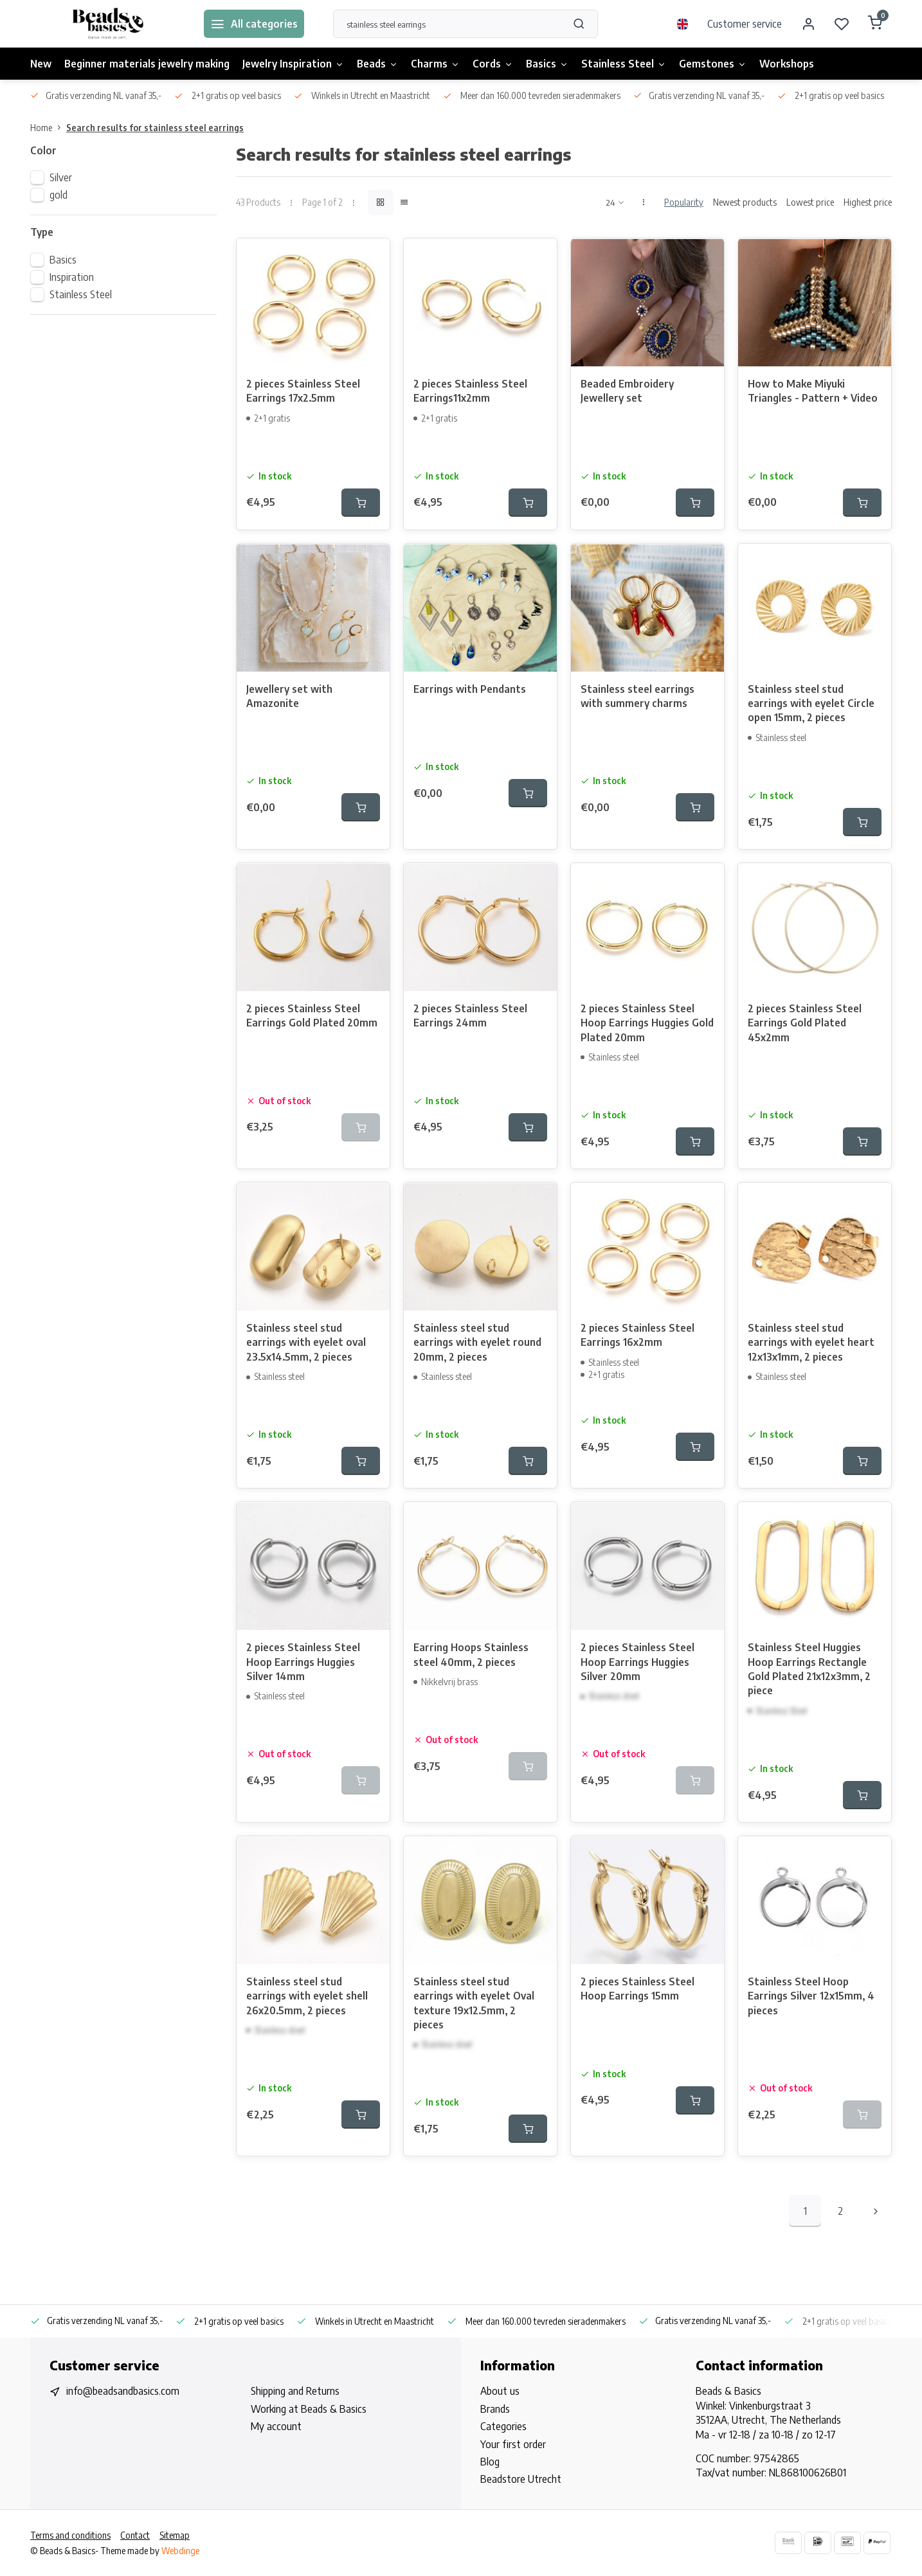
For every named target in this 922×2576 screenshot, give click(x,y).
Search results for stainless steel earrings (155, 127)
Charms (435, 63)
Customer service (744, 23)
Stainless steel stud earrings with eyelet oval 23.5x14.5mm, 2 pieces (306, 1342)
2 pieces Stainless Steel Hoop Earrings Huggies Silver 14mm (303, 1662)
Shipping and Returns (295, 2390)
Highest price (868, 202)
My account (276, 2426)
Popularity (683, 202)
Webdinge (180, 2550)
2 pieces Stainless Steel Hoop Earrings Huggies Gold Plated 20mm (647, 1023)
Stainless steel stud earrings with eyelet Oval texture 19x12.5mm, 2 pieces (473, 2003)
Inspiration (72, 277)
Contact (135, 2535)
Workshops (786, 63)
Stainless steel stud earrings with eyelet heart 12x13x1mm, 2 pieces (811, 1342)
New (40, 63)
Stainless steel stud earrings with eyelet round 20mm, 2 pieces (477, 1342)
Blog (490, 2461)
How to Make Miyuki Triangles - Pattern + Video (813, 390)
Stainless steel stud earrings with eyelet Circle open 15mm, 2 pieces (811, 703)
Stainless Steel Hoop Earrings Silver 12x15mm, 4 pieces (811, 1996)
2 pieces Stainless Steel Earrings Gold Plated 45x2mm (805, 1023)
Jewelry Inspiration (293, 63)
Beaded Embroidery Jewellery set (627, 390)
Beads (377, 63)
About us (500, 2390)
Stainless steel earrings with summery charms (637, 696)
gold (59, 194)
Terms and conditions (70, 2535)
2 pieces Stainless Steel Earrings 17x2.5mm (303, 390)
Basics (547, 63)
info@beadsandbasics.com (122, 2390)
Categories (503, 2426)
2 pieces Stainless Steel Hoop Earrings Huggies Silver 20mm (637, 1662)
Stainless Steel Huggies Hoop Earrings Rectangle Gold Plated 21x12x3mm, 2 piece (809, 1669)
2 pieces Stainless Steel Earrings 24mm (470, 1015)
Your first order (513, 2444)
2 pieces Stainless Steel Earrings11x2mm (470, 390)
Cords (493, 63)
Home (48, 127)
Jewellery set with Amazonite (289, 696)
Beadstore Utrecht (520, 2479)
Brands (495, 2408)
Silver (61, 177)
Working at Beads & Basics (308, 2408)
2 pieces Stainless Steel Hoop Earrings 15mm (637, 1988)
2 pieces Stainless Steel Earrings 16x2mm (637, 1334)
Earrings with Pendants (469, 689)
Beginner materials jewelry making (147, 63)
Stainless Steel (623, 63)
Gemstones (712, 63)
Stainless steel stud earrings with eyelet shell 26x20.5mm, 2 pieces (307, 1996)
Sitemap (174, 2535)
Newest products (745, 202)
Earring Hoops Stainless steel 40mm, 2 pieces (471, 1654)
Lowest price (810, 202)
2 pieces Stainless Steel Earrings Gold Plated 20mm (311, 1015)
